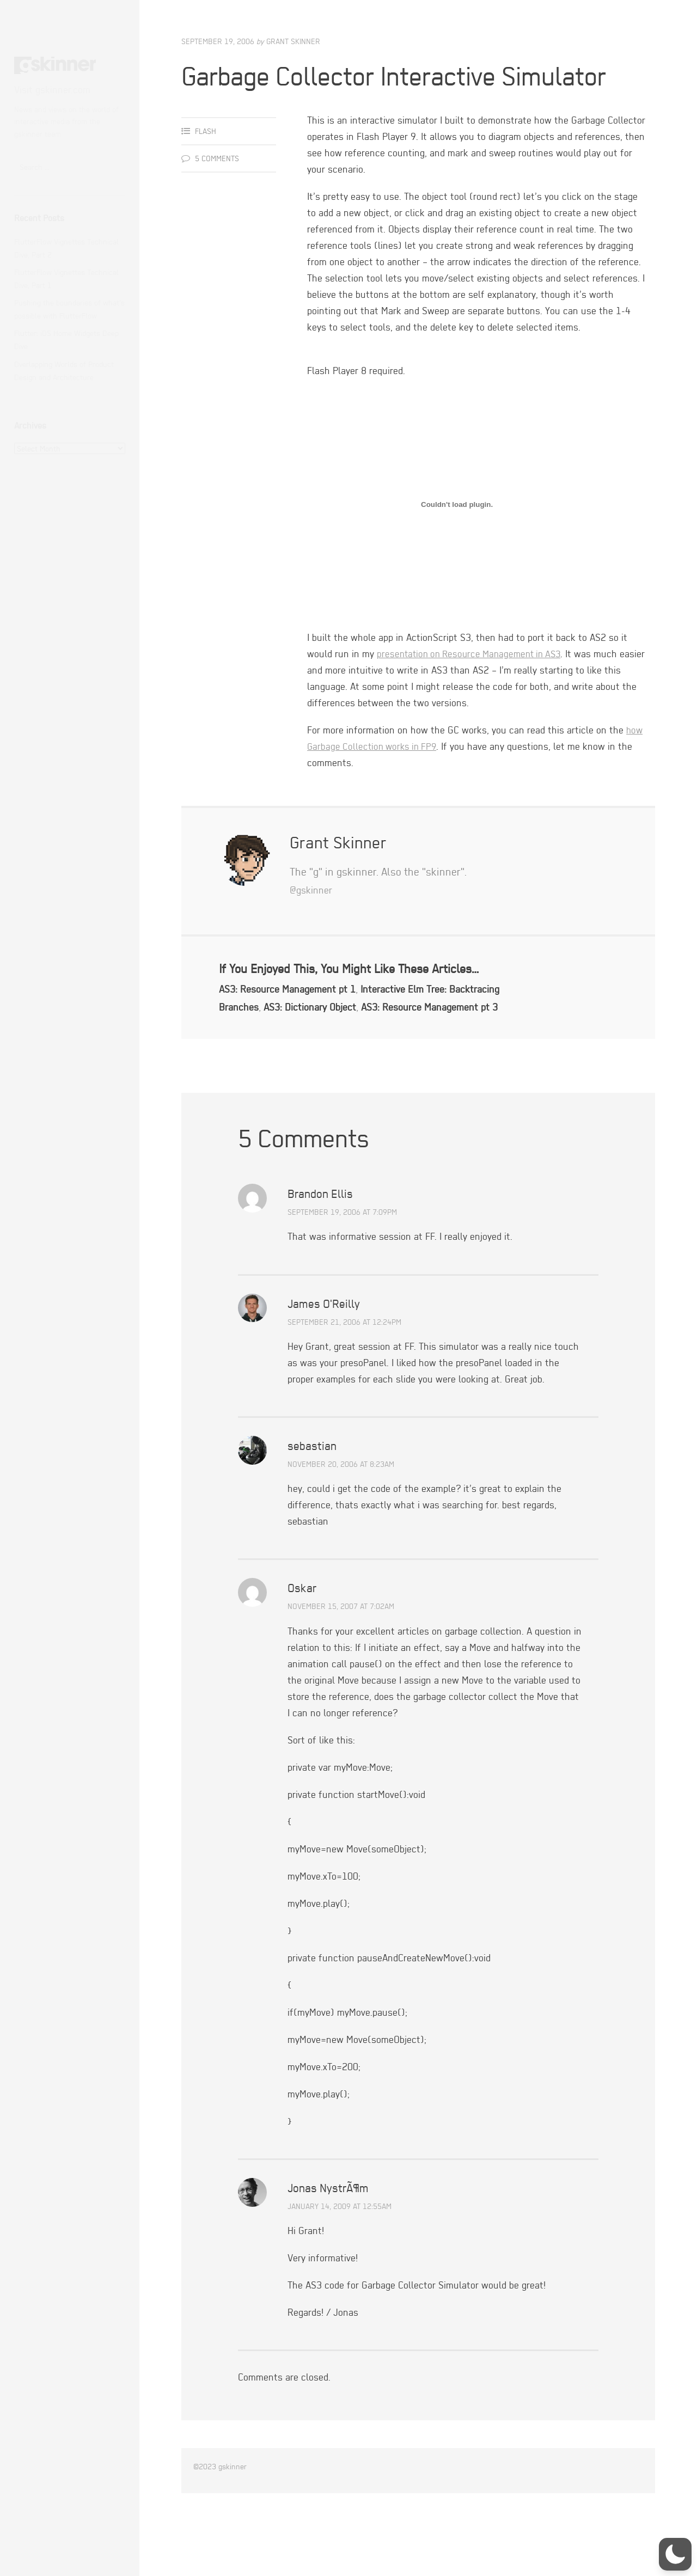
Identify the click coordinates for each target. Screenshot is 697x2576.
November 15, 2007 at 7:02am (341, 1660)
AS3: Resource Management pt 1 (293, 1024)
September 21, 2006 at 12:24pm (344, 1375)
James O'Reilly (324, 1357)
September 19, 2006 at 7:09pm (342, 1265)
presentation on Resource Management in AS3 (474, 689)
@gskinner (313, 925)
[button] (675, 2554)
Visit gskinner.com (52, 89)
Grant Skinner (293, 41)
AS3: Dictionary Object (377, 1042)
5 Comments (217, 194)
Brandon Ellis (320, 1247)
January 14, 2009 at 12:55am (340, 2260)
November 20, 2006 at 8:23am (341, 1517)
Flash (205, 167)
